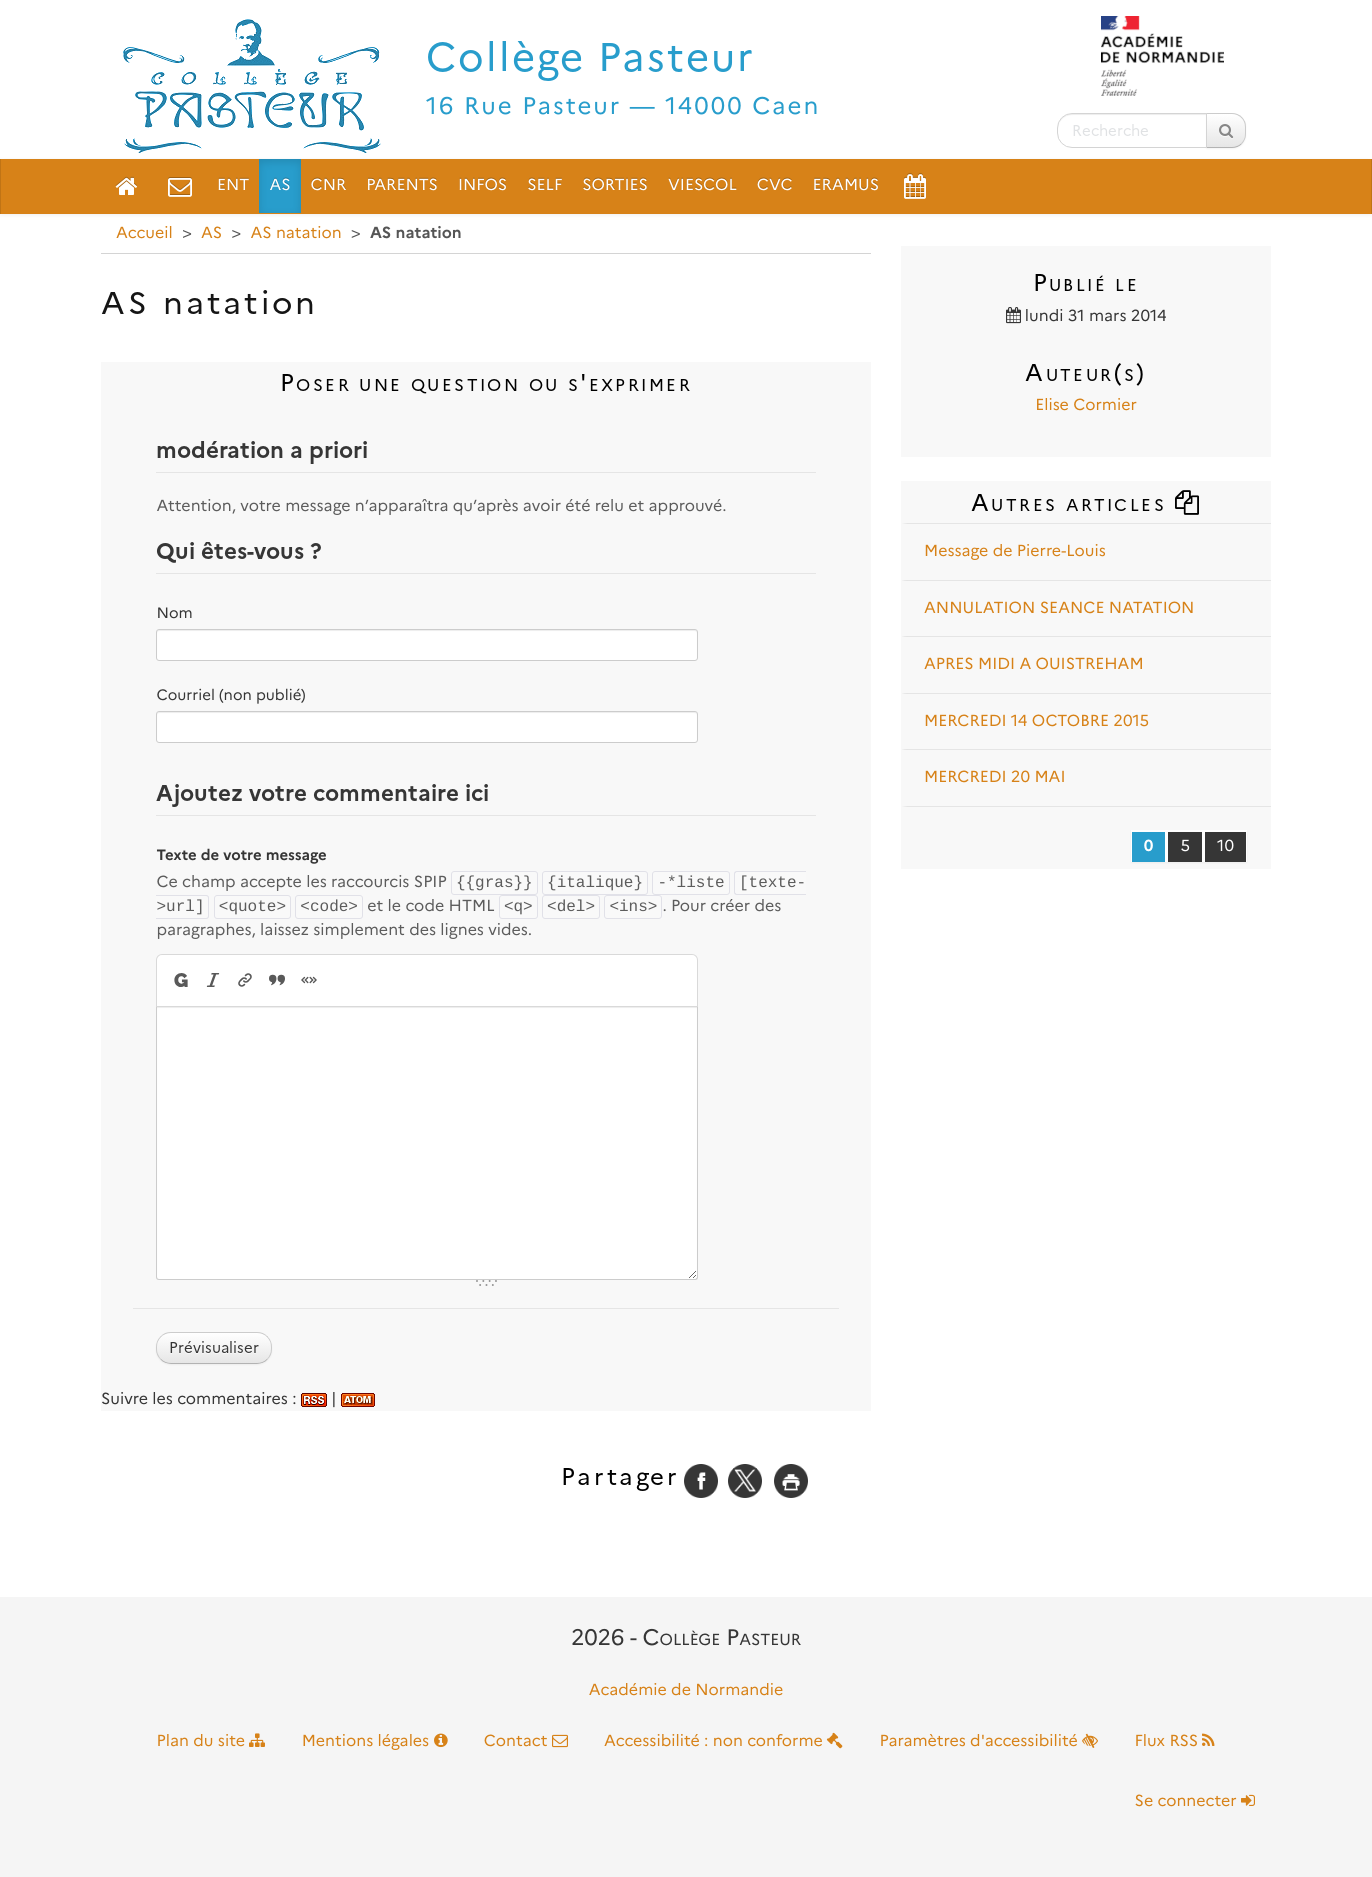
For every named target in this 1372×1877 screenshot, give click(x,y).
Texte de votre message (241, 855)
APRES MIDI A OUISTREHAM (1034, 664)
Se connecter (1195, 1801)
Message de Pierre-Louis (1015, 551)
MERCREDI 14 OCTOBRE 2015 (1036, 721)
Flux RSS (1174, 1741)
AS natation (295, 233)
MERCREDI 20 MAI (994, 777)
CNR (329, 185)
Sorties (615, 185)
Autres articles (1086, 502)
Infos (482, 185)
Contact (526, 1741)
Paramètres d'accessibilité (989, 1741)
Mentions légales (375, 1741)
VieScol (702, 185)
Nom (174, 613)
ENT (233, 185)
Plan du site (211, 1741)
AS (279, 185)
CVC (775, 185)
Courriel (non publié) (230, 695)
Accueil (144, 233)
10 (1225, 846)
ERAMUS (846, 185)
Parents (402, 185)
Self (544, 185)
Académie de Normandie (686, 1690)
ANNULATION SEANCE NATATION (1059, 608)
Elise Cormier (1086, 405)
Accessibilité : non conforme (723, 1741)
